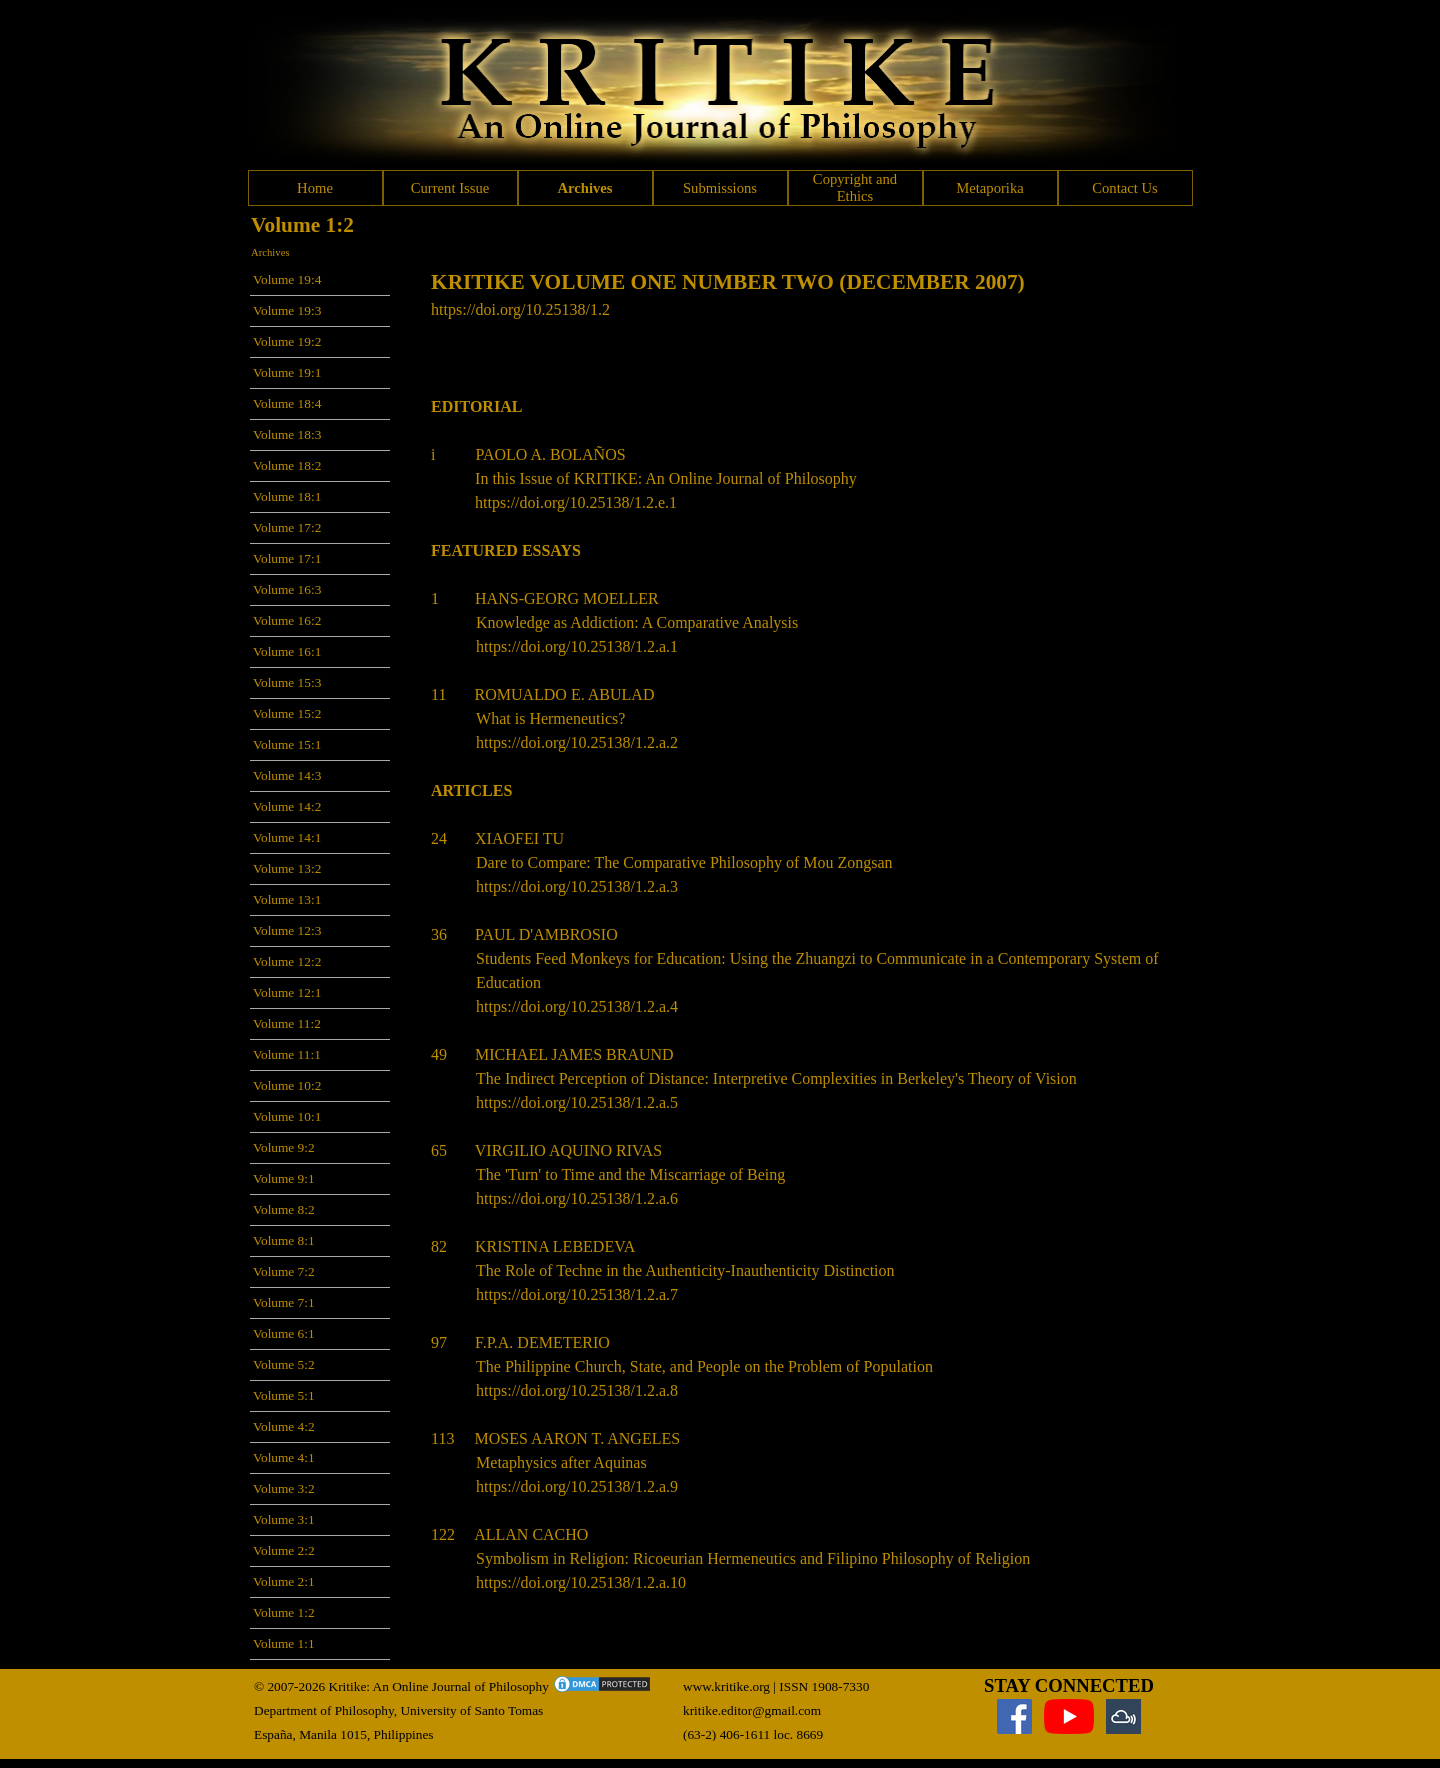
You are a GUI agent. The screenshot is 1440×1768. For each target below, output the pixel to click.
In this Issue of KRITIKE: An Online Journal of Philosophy (666, 478)
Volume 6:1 (284, 1333)
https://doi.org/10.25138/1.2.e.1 (576, 502)
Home (315, 188)
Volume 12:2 (287, 961)
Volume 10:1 (287, 1116)
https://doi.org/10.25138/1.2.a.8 (577, 1390)
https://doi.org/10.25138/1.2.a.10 (581, 1582)
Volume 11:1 (287, 1054)
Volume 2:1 (284, 1581)
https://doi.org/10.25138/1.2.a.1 (577, 646)
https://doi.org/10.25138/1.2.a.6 (577, 1198)
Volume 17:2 (287, 527)
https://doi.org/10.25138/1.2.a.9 (577, 1486)
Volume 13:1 (287, 899)
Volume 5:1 (284, 1395)
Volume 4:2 (284, 1426)
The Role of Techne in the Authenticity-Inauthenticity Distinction (685, 1270)
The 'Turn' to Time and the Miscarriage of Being (630, 1174)
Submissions (720, 188)
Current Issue (450, 188)
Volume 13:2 (287, 868)
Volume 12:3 (287, 930)
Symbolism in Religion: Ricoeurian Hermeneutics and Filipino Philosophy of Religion (753, 1558)
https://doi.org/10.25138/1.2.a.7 (577, 1294)
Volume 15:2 (287, 713)
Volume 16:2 (287, 620)
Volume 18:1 (287, 496)
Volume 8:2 (284, 1209)
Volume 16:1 (287, 651)
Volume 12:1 (287, 992)
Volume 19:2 (287, 341)
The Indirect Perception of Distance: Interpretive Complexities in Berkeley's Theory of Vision (776, 1078)
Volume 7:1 (284, 1302)
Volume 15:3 (287, 682)
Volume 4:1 (284, 1457)
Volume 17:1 (287, 558)
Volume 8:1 (284, 1240)
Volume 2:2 (284, 1550)
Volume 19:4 (287, 279)
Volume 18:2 (287, 465)
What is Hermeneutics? (550, 718)
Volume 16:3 (287, 589)
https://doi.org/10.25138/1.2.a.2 (577, 742)
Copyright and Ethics (855, 187)
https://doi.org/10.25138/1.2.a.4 (577, 1006)
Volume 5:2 (284, 1364)
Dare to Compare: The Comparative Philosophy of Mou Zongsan (684, 862)
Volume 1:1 (284, 1643)
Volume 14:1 (287, 837)
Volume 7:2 (284, 1271)
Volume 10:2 (287, 1085)
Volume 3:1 (284, 1519)
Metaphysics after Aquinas (561, 1462)
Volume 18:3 (287, 434)
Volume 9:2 (284, 1147)
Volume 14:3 (287, 775)
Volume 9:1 (284, 1178)
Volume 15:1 (287, 744)
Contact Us (1125, 188)
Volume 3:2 (284, 1488)
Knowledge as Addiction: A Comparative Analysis (637, 622)
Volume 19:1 (287, 372)
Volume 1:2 (284, 1612)
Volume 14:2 (287, 806)
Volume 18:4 (287, 403)
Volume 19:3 (287, 310)
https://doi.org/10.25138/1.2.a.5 (577, 1102)
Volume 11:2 (287, 1023)
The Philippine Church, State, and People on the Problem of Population (704, 1366)
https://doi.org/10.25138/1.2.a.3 (577, 886)
